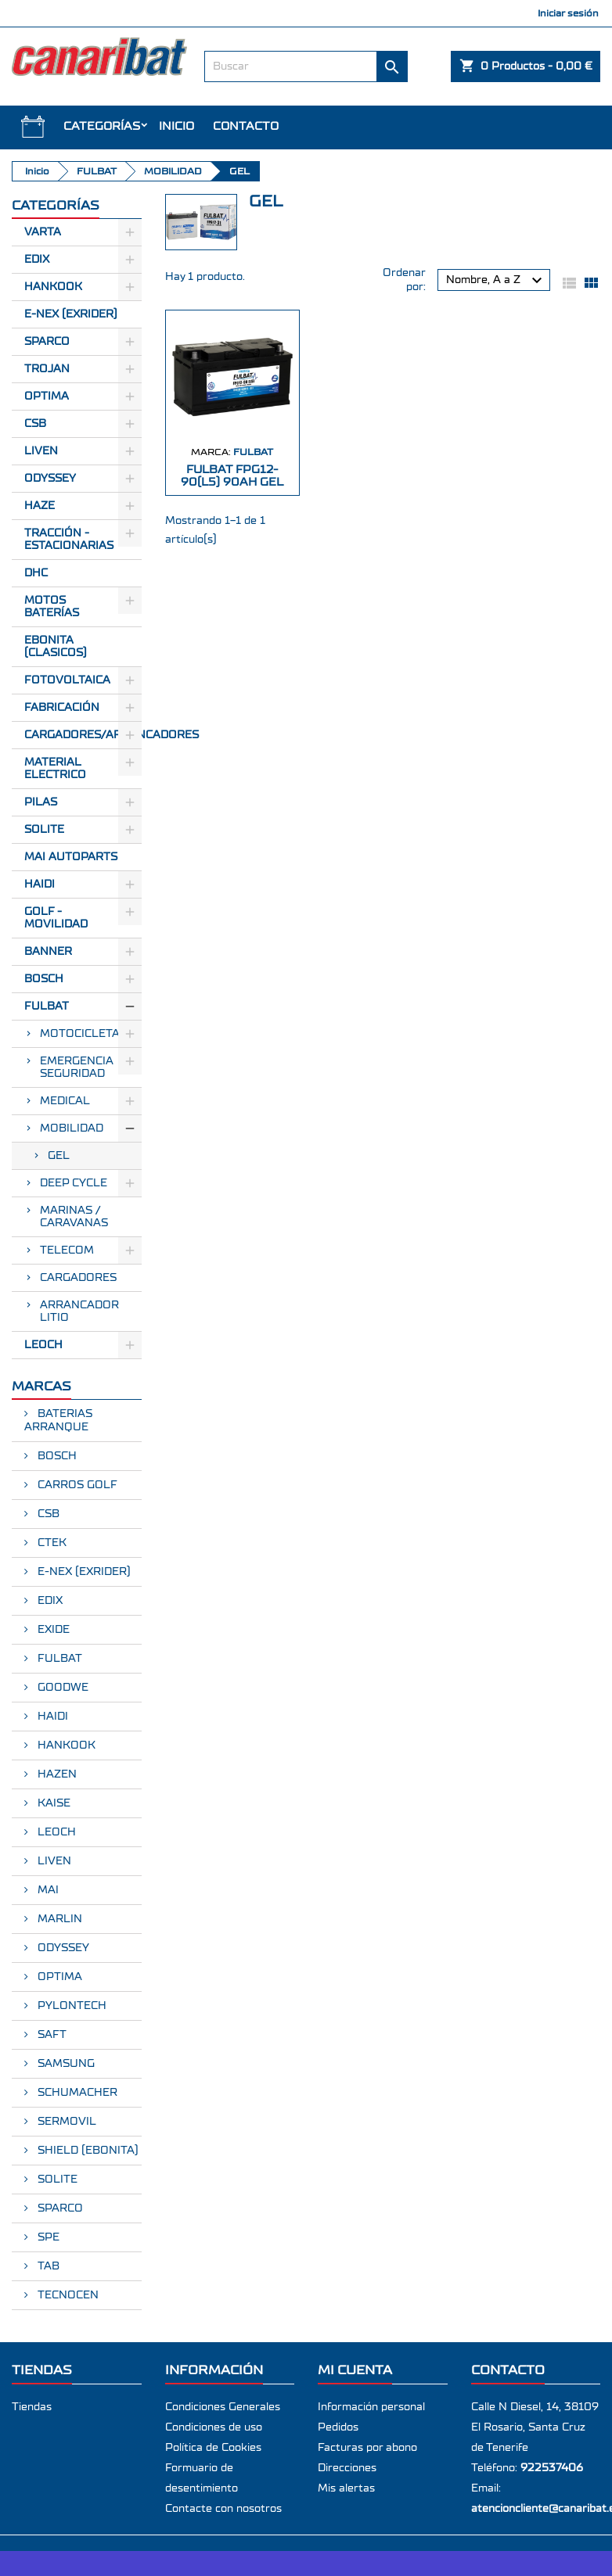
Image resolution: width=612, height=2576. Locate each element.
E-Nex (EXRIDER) (70, 314)
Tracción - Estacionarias (68, 539)
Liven (41, 451)
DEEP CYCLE (73, 1183)
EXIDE (52, 1629)
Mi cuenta (355, 2370)
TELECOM (67, 1250)
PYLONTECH (70, 2005)
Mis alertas (346, 2488)
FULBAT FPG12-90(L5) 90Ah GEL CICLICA (232, 482)
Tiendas (32, 2407)
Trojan (47, 369)
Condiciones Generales (222, 2407)
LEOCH (43, 1345)
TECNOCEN (66, 2295)
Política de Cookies (213, 2447)
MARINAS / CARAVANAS (74, 1217)
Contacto (246, 126)
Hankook (53, 287)
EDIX (48, 1600)
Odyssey (50, 478)
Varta (42, 232)
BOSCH (43, 979)
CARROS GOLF (75, 1485)
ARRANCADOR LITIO (79, 1311)
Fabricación (61, 707)
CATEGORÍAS (101, 126)
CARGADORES (78, 1277)
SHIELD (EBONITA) (86, 2150)
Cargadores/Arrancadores (83, 735)
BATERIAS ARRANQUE (58, 1420)
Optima (46, 396)
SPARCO (58, 2208)
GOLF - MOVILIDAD (56, 918)
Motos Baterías (51, 607)
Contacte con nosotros (223, 2508)
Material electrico (55, 768)
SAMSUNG (64, 2063)
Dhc (36, 573)
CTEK (50, 1542)
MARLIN (58, 1919)
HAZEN (55, 1774)
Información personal (371, 2407)
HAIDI (39, 884)
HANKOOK (64, 1745)
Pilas (40, 802)
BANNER (48, 951)
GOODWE (61, 1687)
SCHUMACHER (75, 2092)
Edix (36, 259)
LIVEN (52, 1861)
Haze (39, 505)
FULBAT (46, 1006)
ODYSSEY (61, 1948)
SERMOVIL (65, 2121)
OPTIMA (58, 1976)
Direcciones (347, 2468)
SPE (46, 2237)
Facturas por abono (367, 2447)
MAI (46, 1890)
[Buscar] (306, 66)
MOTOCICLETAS (83, 1033)
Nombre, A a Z (496, 280)
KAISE (52, 1803)
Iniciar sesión (568, 13)
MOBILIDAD (71, 1128)
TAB (46, 2266)
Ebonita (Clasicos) (55, 646)
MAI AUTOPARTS (70, 857)
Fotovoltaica (67, 680)
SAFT (50, 2034)
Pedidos (338, 2427)
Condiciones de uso (213, 2427)
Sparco (47, 341)
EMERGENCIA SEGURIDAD (76, 1067)
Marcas (41, 1386)
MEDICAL (65, 1101)
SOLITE (44, 829)
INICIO (176, 126)
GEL (59, 1155)
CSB (35, 423)
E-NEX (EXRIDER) (82, 1571)
